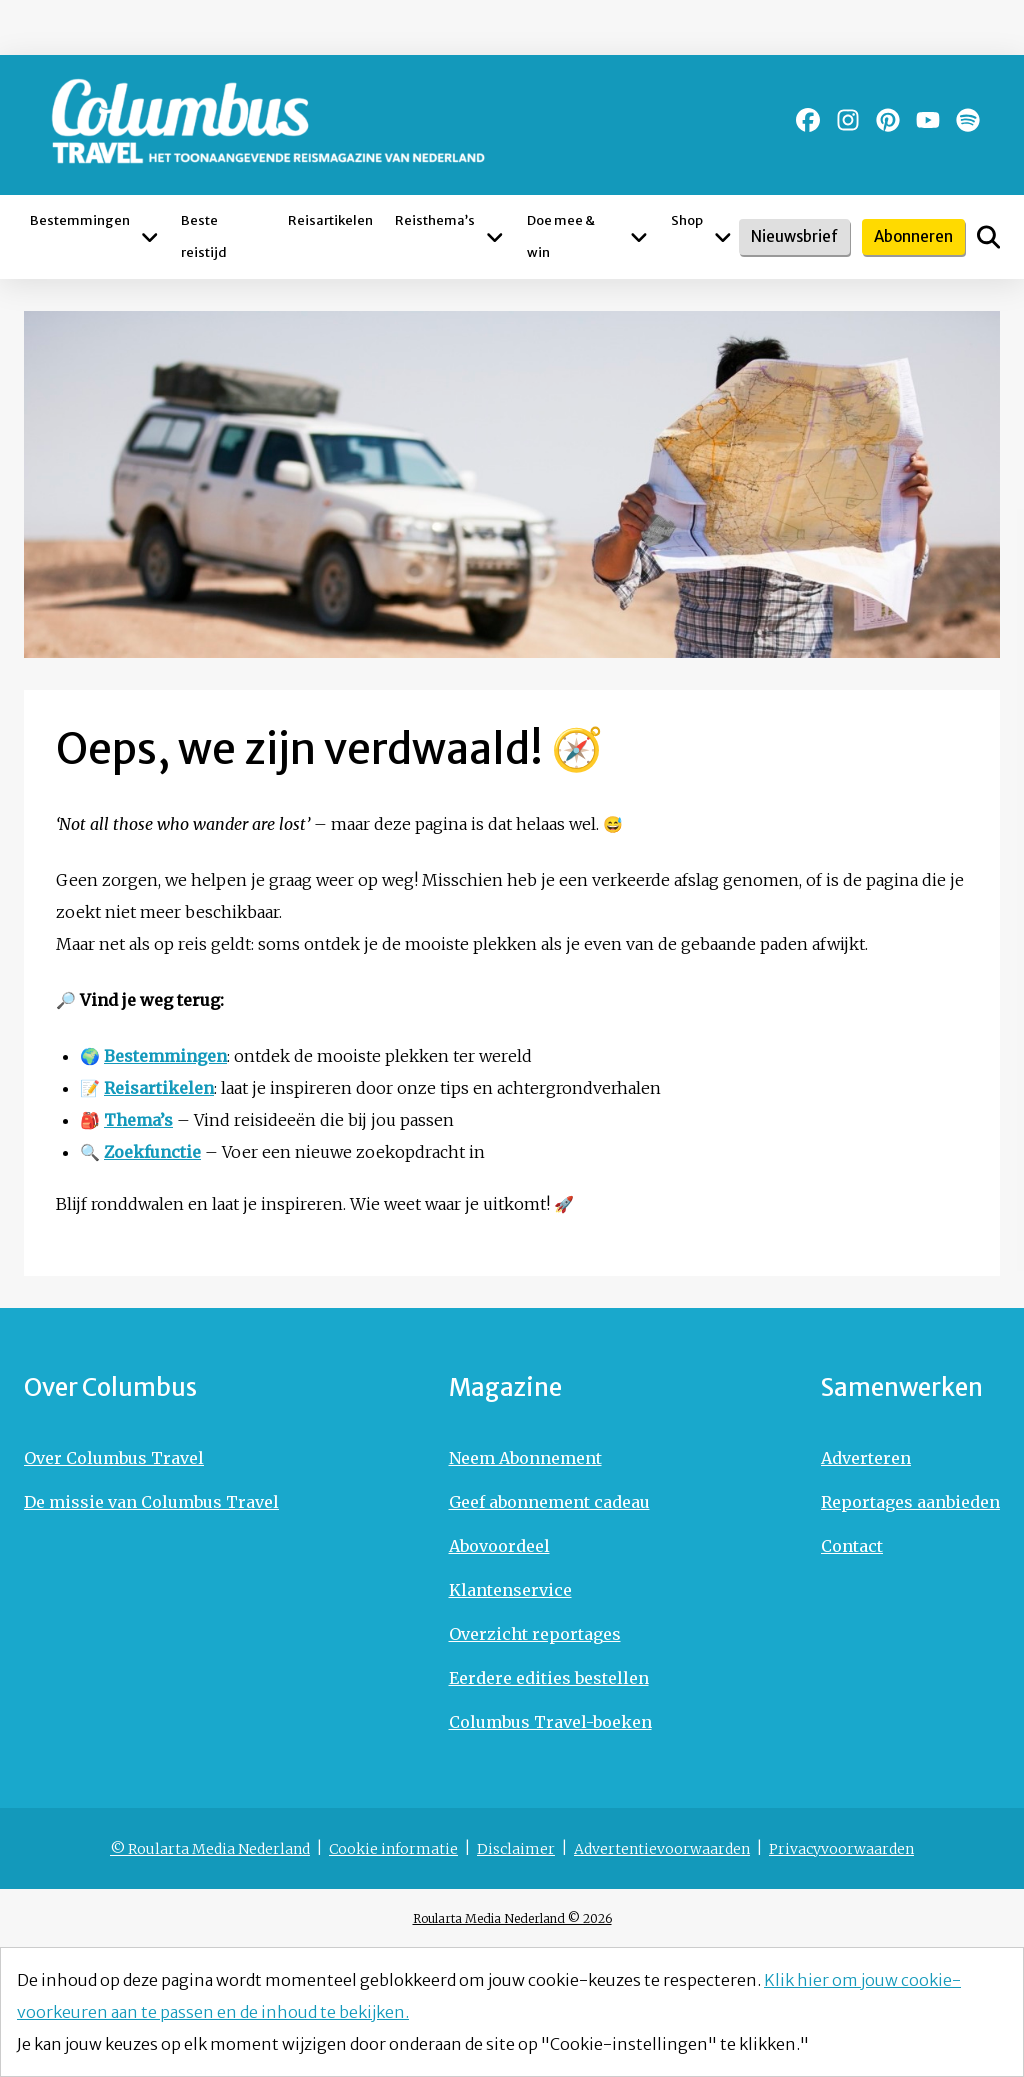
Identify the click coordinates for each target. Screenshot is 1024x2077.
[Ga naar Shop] (687, 237)
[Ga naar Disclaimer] (516, 1848)
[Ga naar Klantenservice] (550, 1590)
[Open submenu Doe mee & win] (639, 237)
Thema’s (138, 1120)
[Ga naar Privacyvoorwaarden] (841, 1848)
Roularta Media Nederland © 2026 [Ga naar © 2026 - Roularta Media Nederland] (512, 1918)
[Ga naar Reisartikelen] (330, 237)
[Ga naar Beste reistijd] (223, 237)
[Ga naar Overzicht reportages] (550, 1634)
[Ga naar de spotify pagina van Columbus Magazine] (968, 120)
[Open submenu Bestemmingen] (149, 237)
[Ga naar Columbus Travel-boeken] (550, 1722)
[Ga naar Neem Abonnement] (550, 1458)
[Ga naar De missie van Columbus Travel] (151, 1502)
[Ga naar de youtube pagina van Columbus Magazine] (928, 120)
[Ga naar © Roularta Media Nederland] (210, 1848)
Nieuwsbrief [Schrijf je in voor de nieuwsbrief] (794, 236)
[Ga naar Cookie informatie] (393, 1848)
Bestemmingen (165, 1056)
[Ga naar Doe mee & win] (573, 237)
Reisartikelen (159, 1088)
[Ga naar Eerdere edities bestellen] (550, 1678)
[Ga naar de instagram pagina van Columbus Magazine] (848, 120)
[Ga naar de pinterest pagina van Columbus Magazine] (888, 120)
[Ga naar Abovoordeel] (550, 1546)
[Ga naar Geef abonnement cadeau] (550, 1502)
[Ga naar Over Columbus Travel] (151, 1458)
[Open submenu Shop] (723, 237)
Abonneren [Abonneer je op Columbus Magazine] (913, 236)
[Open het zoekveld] (988, 237)
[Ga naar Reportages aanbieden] (910, 1502)
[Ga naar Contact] (910, 1546)
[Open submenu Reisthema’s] (495, 237)
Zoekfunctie (152, 1152)
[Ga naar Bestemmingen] (80, 237)
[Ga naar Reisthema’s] (435, 237)
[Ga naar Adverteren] (910, 1458)
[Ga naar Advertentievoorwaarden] (662, 1848)
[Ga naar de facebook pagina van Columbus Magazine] (808, 120)
